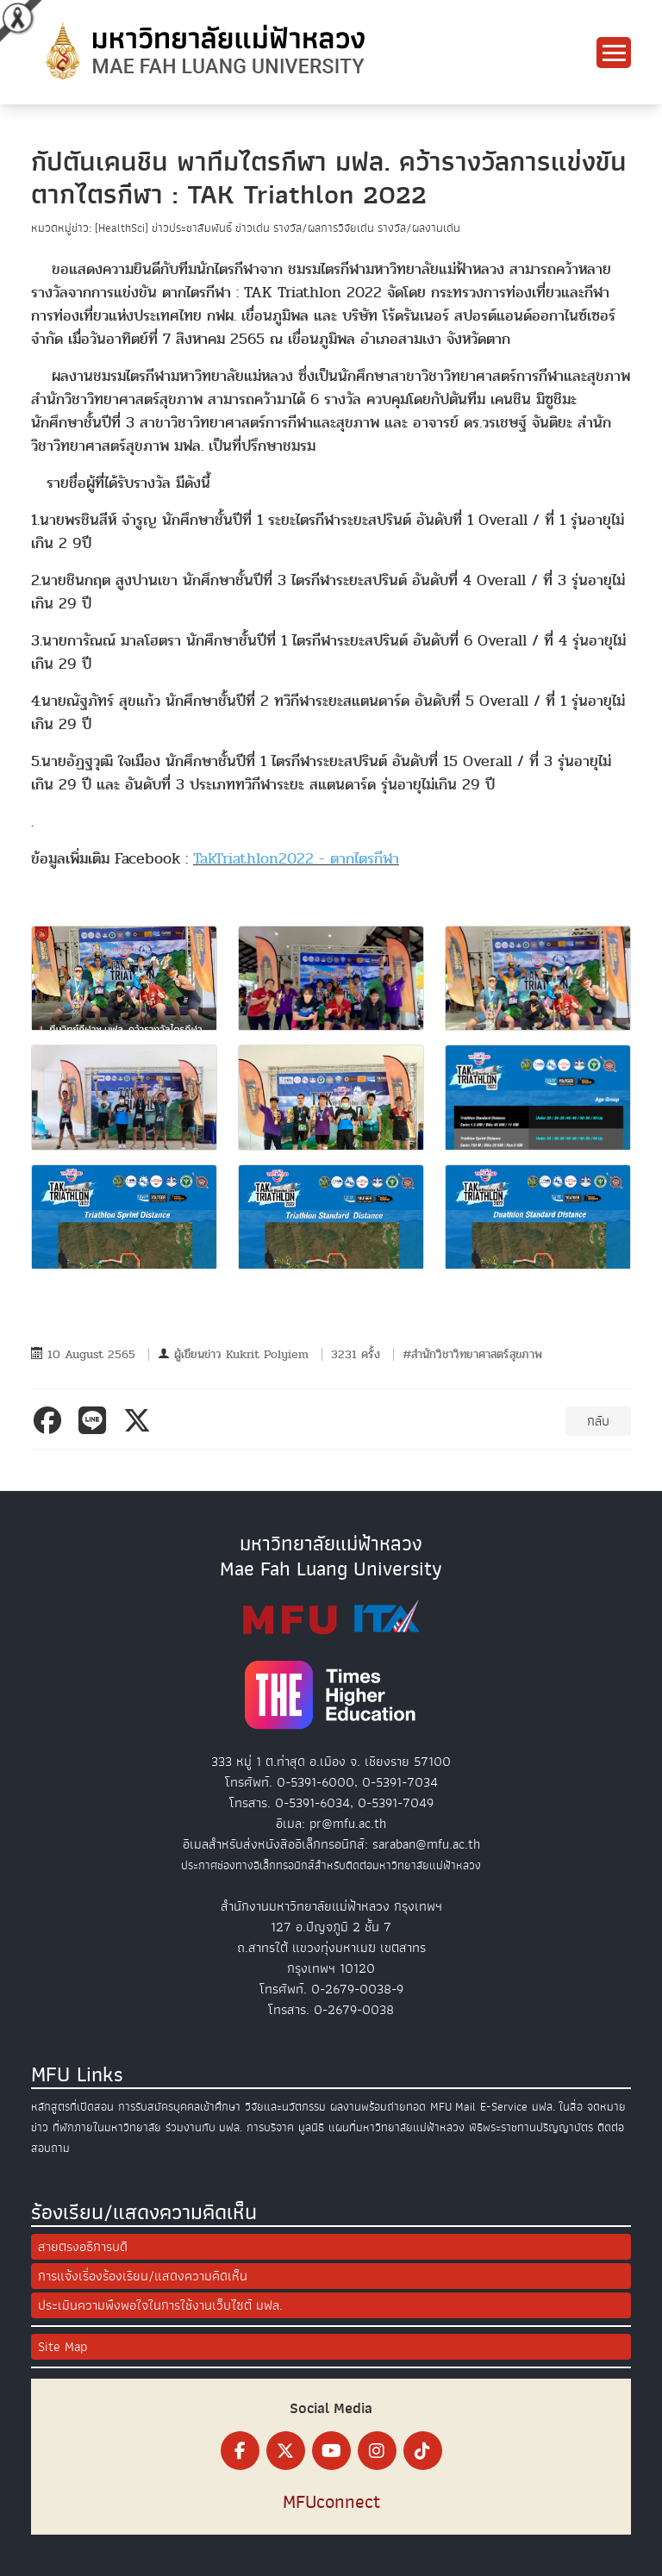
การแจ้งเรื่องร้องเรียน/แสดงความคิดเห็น (142, 2276)
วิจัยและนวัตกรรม (285, 2107)
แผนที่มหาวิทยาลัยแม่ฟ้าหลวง (396, 2127)
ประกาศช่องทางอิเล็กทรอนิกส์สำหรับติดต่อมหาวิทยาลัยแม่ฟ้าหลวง (331, 1865)
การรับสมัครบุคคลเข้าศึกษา (179, 2107)
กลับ (598, 1421)
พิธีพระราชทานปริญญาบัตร (531, 2127)
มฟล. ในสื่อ (557, 2107)
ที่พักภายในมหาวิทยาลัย (107, 2127)
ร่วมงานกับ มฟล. (204, 2127)
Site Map (62, 2346)
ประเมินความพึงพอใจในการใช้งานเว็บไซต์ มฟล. (160, 2305)
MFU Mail (453, 2107)
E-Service (504, 2107)
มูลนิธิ (311, 2127)
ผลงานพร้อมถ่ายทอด (378, 2107)
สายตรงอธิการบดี (83, 2246)
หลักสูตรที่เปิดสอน (72, 2107)
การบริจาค (270, 2127)
